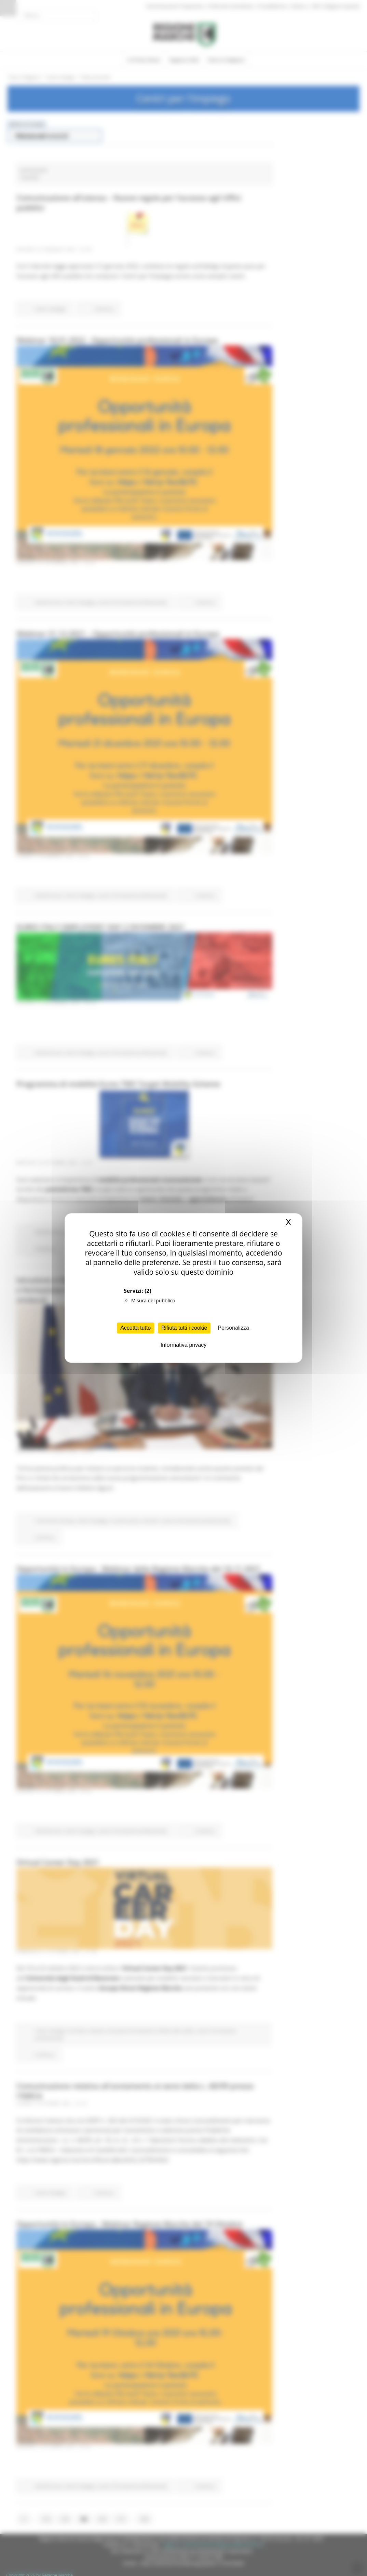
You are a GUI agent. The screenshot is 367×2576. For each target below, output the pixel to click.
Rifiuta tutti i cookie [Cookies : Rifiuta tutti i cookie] (184, 1328)
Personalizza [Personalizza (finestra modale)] (233, 1328)
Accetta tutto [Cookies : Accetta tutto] (135, 1328)
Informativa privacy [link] (183, 1345)
